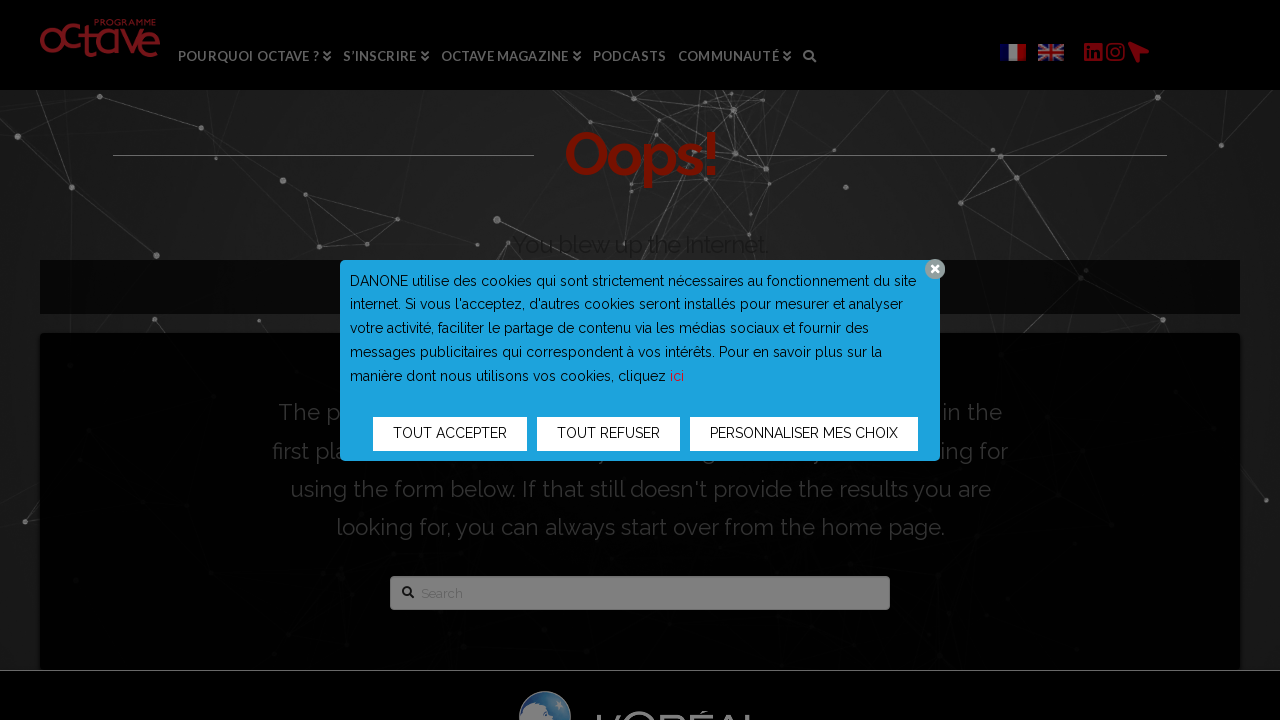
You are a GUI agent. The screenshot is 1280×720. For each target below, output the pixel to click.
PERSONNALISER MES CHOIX (804, 433)
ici (677, 376)
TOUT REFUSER (608, 433)
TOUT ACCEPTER (450, 433)
